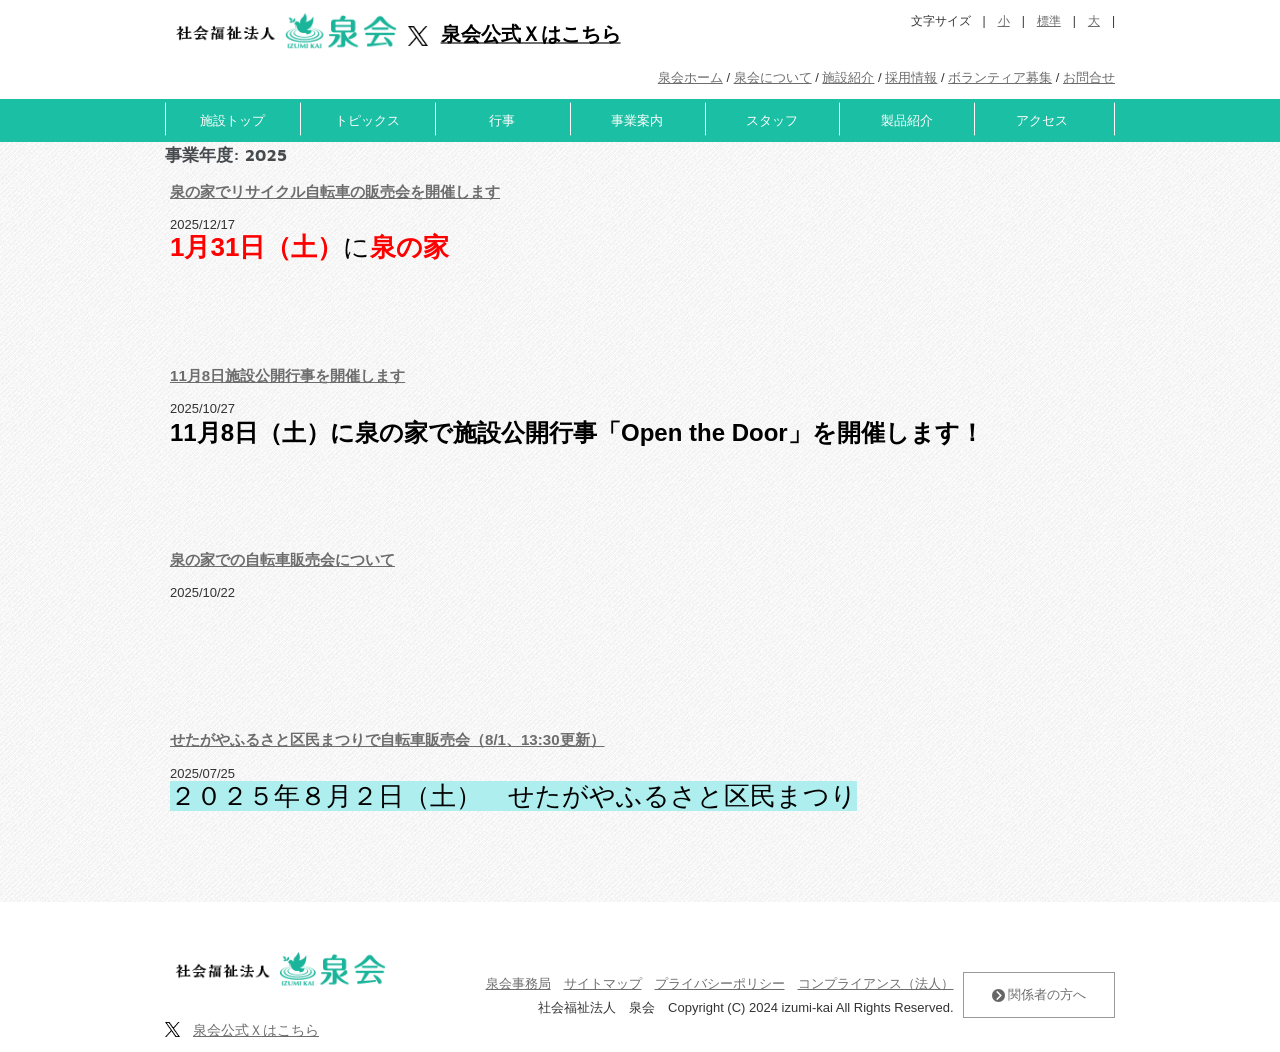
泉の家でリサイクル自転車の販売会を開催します (335, 191)
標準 (1049, 21)
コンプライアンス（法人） (876, 983)
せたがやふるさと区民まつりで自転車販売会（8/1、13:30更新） (387, 739)
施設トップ (232, 120)
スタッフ (772, 120)
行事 (502, 120)
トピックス (367, 120)
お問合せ (1089, 77)
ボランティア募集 (1000, 77)
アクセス (1042, 120)
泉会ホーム (690, 77)
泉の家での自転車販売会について (282, 559)
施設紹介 (848, 77)
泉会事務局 (518, 983)
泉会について (773, 77)
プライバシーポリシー (720, 983)
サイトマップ (603, 983)
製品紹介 (907, 120)
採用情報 (911, 77)
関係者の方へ (1039, 994)
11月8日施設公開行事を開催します (287, 375)
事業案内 (637, 120)
